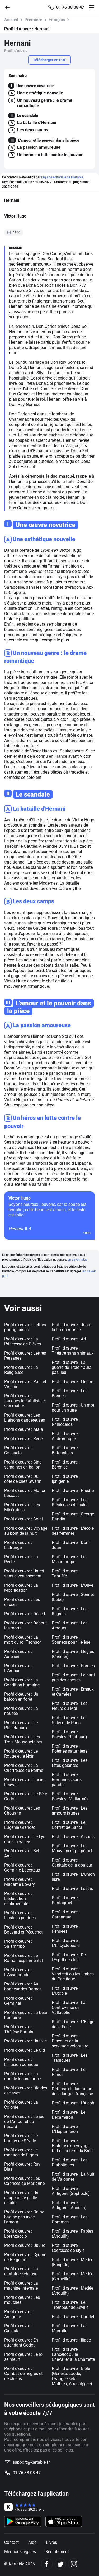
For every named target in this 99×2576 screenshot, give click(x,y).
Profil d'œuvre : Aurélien (18, 1654)
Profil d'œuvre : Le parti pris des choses (73, 1677)
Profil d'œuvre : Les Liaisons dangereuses (24, 1418)
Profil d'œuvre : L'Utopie (66, 1991)
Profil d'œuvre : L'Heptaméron (66, 2129)
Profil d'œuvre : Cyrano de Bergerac (25, 2257)
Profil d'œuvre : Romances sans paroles (67, 1779)
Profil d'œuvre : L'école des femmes (73, 1531)
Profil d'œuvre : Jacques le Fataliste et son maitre (25, 1400)
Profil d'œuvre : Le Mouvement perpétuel (72, 1848)
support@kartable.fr (31, 2462)
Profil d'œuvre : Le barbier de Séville (21, 2138)
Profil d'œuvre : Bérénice (66, 1465)
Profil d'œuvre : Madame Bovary (19, 1882)
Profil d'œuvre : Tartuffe (66, 1573)
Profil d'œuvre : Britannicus (66, 1450)
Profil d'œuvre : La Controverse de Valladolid (69, 2007)
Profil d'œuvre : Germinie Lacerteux (22, 1868)
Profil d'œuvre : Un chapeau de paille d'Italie (21, 2197)
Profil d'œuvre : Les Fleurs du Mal (69, 1706)
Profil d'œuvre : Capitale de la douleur (72, 1863)
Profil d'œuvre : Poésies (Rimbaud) (69, 1734)
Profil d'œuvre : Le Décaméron (68, 2115)
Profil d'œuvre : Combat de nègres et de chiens (23, 2373)
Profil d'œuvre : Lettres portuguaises (25, 1327)
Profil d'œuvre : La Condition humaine (22, 1682)
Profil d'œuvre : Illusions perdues (20, 1915)
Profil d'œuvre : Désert (24, 1613)
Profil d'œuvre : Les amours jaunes (69, 1811)
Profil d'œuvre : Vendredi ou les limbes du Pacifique (73, 1974)
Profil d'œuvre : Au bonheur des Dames (22, 1987)
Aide (32, 2542)
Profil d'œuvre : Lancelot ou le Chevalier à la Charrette (73, 2354)
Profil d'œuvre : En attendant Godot (21, 2343)
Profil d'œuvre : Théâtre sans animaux (72, 1351)
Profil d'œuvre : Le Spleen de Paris (68, 1720)
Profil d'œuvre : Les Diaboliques (69, 2162)
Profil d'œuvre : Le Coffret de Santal (68, 1825)
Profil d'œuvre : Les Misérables (22, 1507)
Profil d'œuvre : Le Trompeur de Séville (70, 2305)
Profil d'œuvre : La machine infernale (21, 2286)
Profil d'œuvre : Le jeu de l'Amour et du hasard (24, 2121)
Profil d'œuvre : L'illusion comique (21, 2062)
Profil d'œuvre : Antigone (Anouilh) (69, 2205)
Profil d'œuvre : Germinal (18, 2001)
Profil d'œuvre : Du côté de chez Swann (22, 1479)
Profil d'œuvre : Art (69, 1338)
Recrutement (57, 2551)
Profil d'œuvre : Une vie (25, 2040)
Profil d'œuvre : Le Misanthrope (68, 1559)
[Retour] (9, 6)
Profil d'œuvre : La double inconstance (22, 2076)
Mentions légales (20, 2551)
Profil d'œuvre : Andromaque (66, 1436)
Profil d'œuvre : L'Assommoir (18, 1972)
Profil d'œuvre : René (23, 1438)
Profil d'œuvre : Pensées (66, 1929)
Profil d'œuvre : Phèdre (73, 1490)
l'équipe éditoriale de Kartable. (62, 177)
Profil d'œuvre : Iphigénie (66, 1479)
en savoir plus (77, 1259)
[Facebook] (47, 2564)
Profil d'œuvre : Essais (72, 1888)
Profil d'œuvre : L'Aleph (73, 2102)
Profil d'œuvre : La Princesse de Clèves (22, 1341)
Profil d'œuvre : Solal (23, 1519)
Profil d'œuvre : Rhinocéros (66, 1422)
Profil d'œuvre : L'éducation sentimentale (18, 1898)
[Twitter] (60, 2564)
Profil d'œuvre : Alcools (73, 1836)
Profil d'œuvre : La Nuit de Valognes (73, 2177)
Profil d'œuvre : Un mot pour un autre (73, 1408)
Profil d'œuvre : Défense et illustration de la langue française (72, 2088)
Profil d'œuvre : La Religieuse (21, 1370)
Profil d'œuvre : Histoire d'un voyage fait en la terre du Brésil (73, 2145)
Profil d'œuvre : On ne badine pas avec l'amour (24, 2216)
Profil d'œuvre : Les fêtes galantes (69, 1763)
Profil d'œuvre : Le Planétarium (21, 1725)
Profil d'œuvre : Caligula (18, 2328)
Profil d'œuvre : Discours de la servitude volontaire (70, 2041)
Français (57, 19)
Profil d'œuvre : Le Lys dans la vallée (24, 1839)
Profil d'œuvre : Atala (23, 1429)
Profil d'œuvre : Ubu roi (25, 2245)
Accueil (11, 19)
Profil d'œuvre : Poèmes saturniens (69, 1749)
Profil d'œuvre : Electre (72, 1381)
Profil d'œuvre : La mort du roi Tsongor (22, 1640)
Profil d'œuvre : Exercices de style (68, 2248)
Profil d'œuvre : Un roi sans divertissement (24, 1573)
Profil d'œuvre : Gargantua (66, 1915)
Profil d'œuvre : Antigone (18, 2314)
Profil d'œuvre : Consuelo (18, 1450)
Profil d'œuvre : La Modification (21, 1588)
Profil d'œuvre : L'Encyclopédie (66, 1943)
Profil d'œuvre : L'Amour (18, 1668)
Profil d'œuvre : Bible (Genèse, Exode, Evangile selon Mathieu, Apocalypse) (72, 2376)
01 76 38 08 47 (70, 7)
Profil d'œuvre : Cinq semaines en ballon (23, 1465)
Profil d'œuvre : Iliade (71, 2340)
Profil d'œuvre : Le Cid (24, 2050)
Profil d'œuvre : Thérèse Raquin (18, 2029)
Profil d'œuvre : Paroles (73, 1665)
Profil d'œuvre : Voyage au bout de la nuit (25, 1531)
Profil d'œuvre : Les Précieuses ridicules (70, 1502)
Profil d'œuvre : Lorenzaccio (18, 2234)
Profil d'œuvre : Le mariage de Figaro (21, 2152)
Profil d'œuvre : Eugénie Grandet (19, 1825)
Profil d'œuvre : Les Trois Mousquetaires (23, 1739)
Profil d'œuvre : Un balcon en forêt (21, 1697)
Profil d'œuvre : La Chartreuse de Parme (23, 1768)
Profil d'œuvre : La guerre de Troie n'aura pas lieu (72, 1367)
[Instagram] (73, 2564)
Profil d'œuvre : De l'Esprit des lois (69, 1957)
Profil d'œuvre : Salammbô (18, 1944)
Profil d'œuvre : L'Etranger (18, 1545)
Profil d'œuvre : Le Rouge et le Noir (21, 1754)
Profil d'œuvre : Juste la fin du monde (71, 1327)
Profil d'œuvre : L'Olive (72, 1585)
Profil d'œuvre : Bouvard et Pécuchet (23, 1930)
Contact (11, 2542)
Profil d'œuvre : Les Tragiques (69, 2058)
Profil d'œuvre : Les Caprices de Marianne (24, 2181)
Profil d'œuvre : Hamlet (73, 2316)
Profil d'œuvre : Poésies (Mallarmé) (70, 1796)
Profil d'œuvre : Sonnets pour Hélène (71, 1640)
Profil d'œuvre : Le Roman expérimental (23, 1958)
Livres (51, 2542)
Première (33, 19)
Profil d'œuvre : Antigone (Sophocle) (71, 2191)
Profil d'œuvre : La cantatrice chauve (21, 2271)
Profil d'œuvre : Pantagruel (66, 1900)
